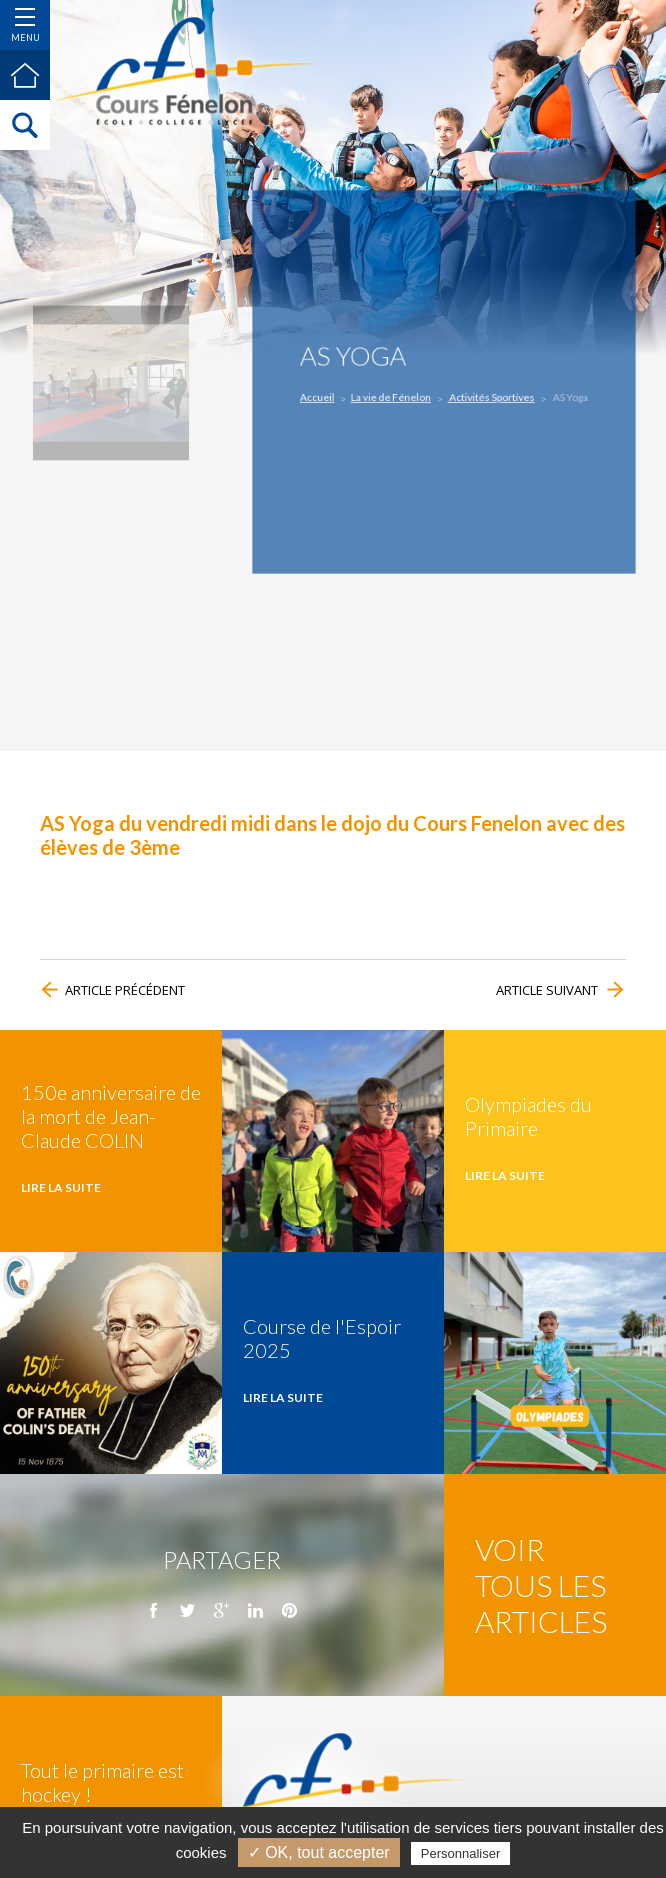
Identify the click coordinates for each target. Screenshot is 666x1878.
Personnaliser (461, 1853)
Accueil (334, 395)
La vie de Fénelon (398, 395)
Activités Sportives (485, 395)
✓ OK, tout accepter (319, 1852)
